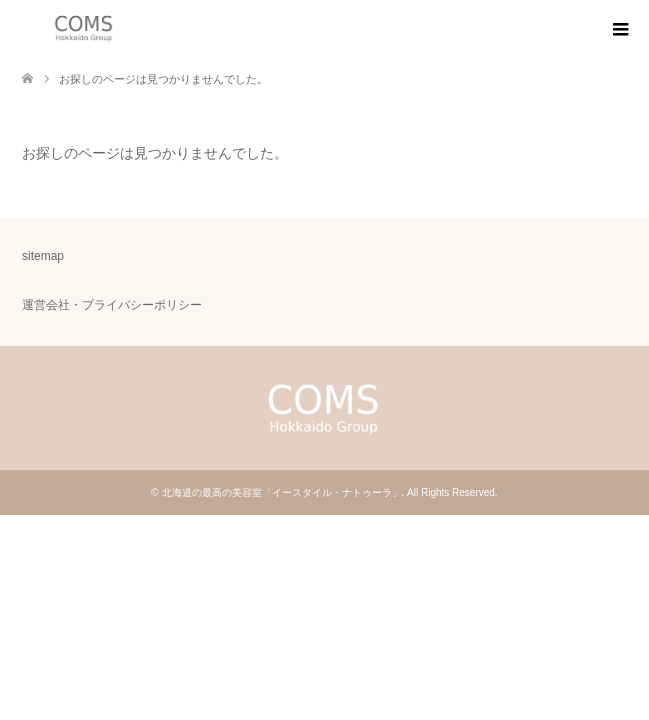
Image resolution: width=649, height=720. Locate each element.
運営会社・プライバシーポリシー (112, 305)
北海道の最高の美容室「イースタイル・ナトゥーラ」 (282, 492)
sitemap (43, 256)
